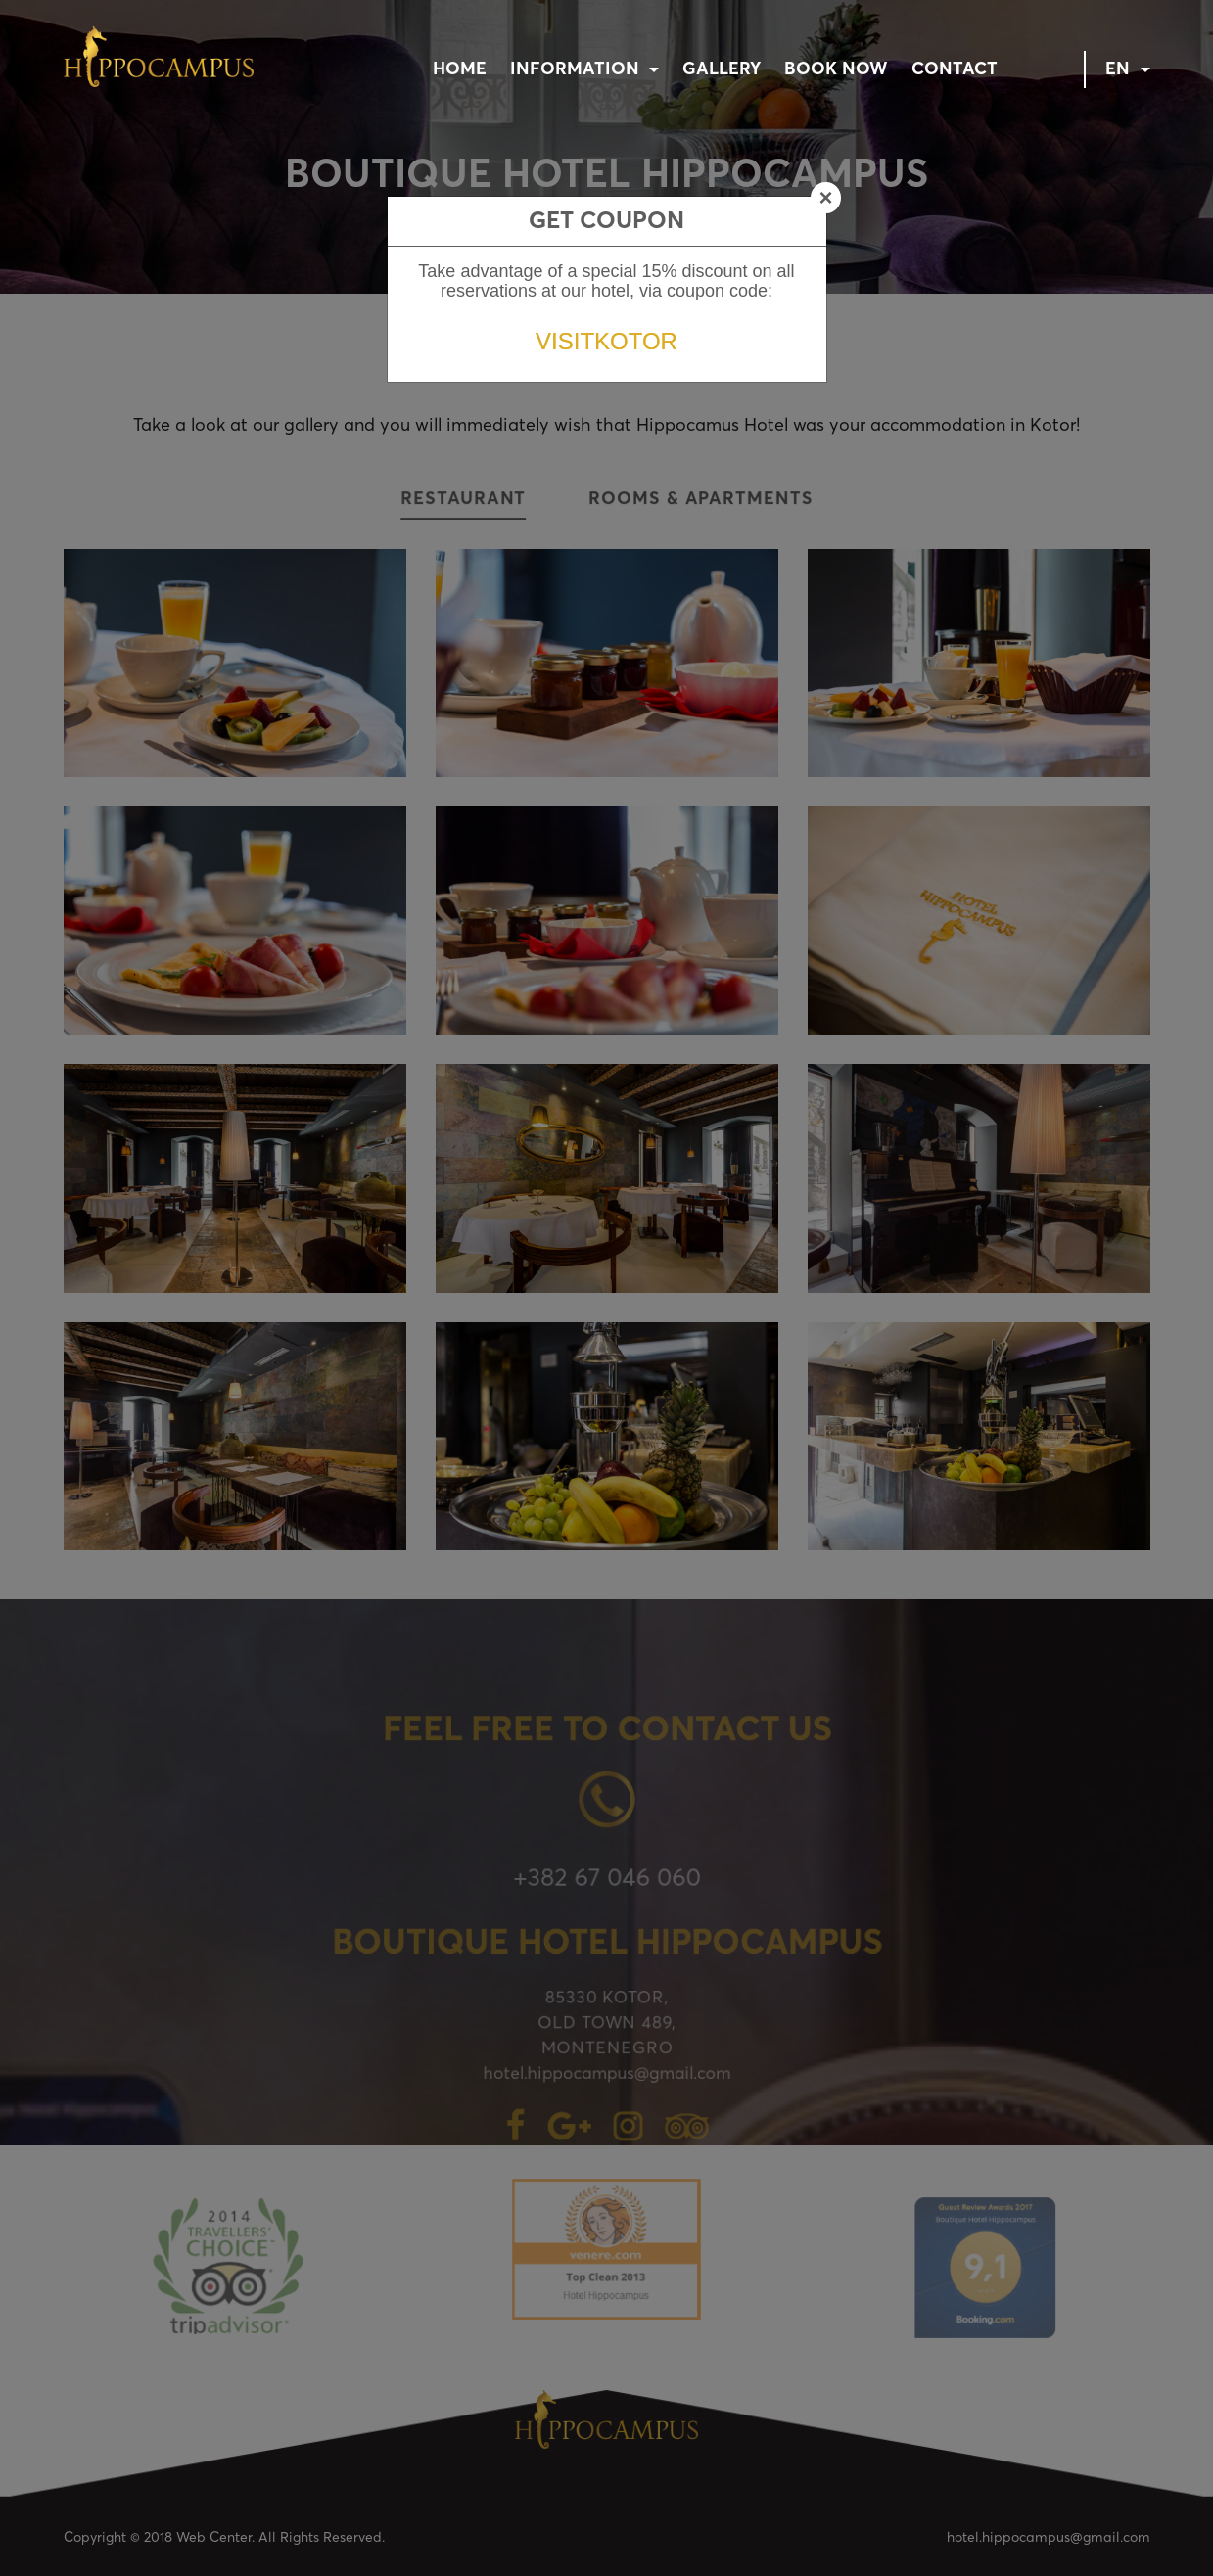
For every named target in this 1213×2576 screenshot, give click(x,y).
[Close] (825, 197)
